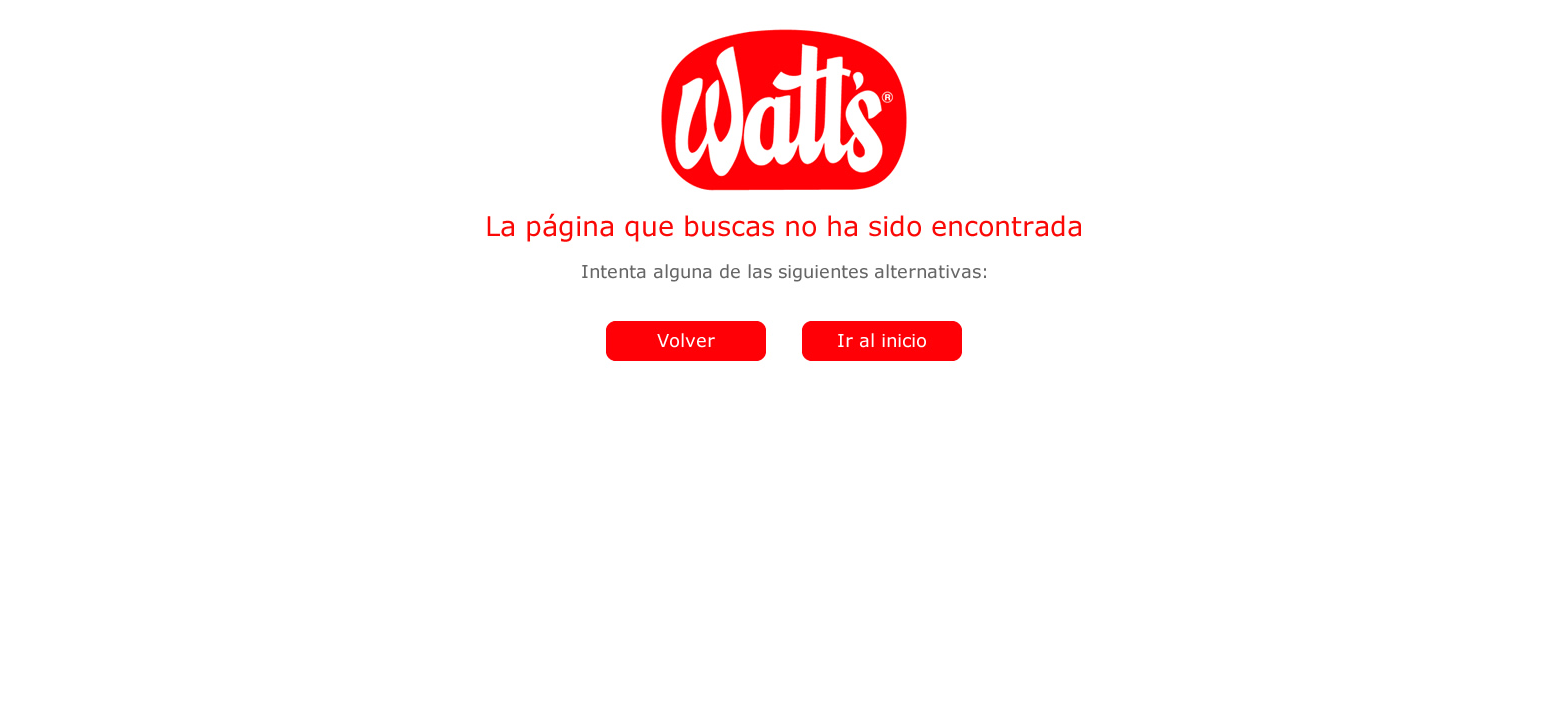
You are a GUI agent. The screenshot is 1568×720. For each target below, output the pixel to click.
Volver (683, 349)
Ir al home (879, 349)
